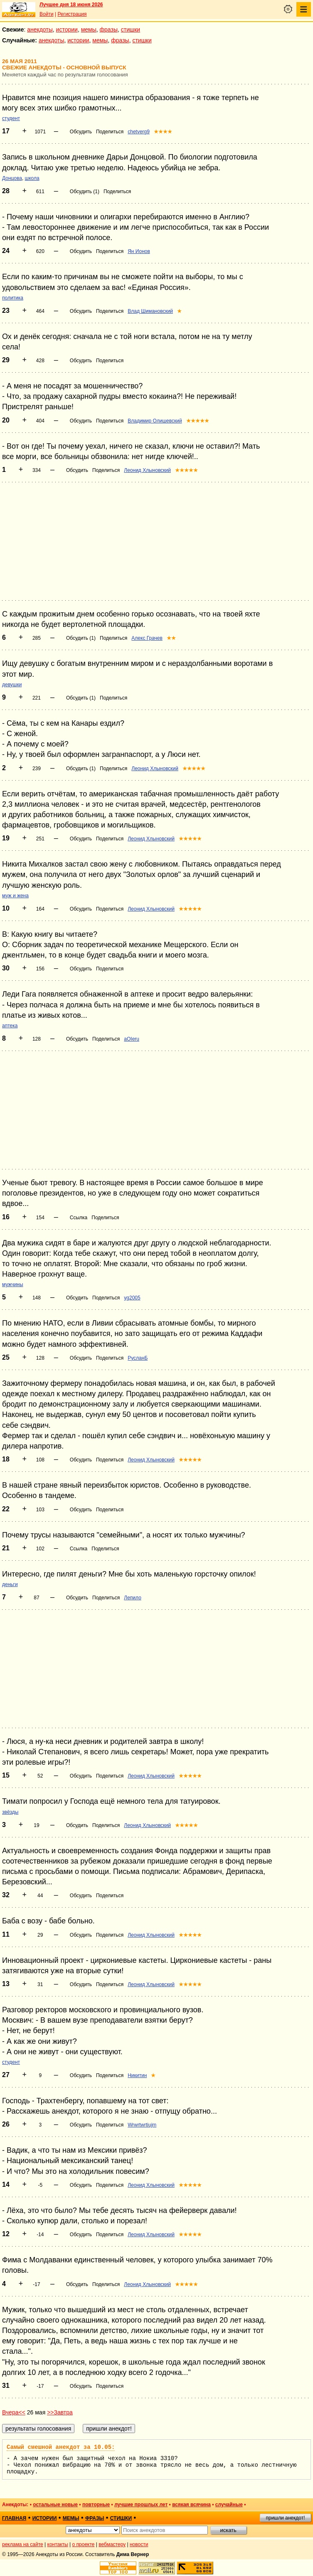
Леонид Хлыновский (147, 470)
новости (139, 2544)
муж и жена (15, 896)
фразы (109, 29)
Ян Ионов (139, 251)
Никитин (137, 2075)
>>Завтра (60, 2412)
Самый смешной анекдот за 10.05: (61, 2447)
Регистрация (71, 14)
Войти (46, 14)
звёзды (10, 1812)
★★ (171, 638)
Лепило (132, 1598)
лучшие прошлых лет (141, 2504)
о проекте (83, 2544)
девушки (12, 685)
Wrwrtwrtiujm (142, 2125)
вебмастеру (112, 2544)
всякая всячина (191, 2504)
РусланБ (138, 1358)
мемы (88, 29)
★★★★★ (197, 421)
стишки (130, 29)
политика (12, 298)
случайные (229, 2504)
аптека (9, 1026)
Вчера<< (13, 2412)
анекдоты (40, 29)
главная (14, 2518)
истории (67, 29)
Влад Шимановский (150, 311)
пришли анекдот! (285, 2518)
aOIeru (131, 1039)
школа (32, 178)
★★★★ (163, 132)
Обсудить (81, 132)
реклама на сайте (22, 2544)
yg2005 (132, 1298)
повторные (96, 2504)
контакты (57, 2544)
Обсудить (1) (84, 191)
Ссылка (78, 1217)
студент (11, 118)
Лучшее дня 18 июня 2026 (71, 4)
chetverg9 (139, 132)
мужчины (12, 1284)
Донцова (12, 178)
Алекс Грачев (147, 638)
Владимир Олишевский (155, 421)
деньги (10, 1584)
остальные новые (55, 2504)
